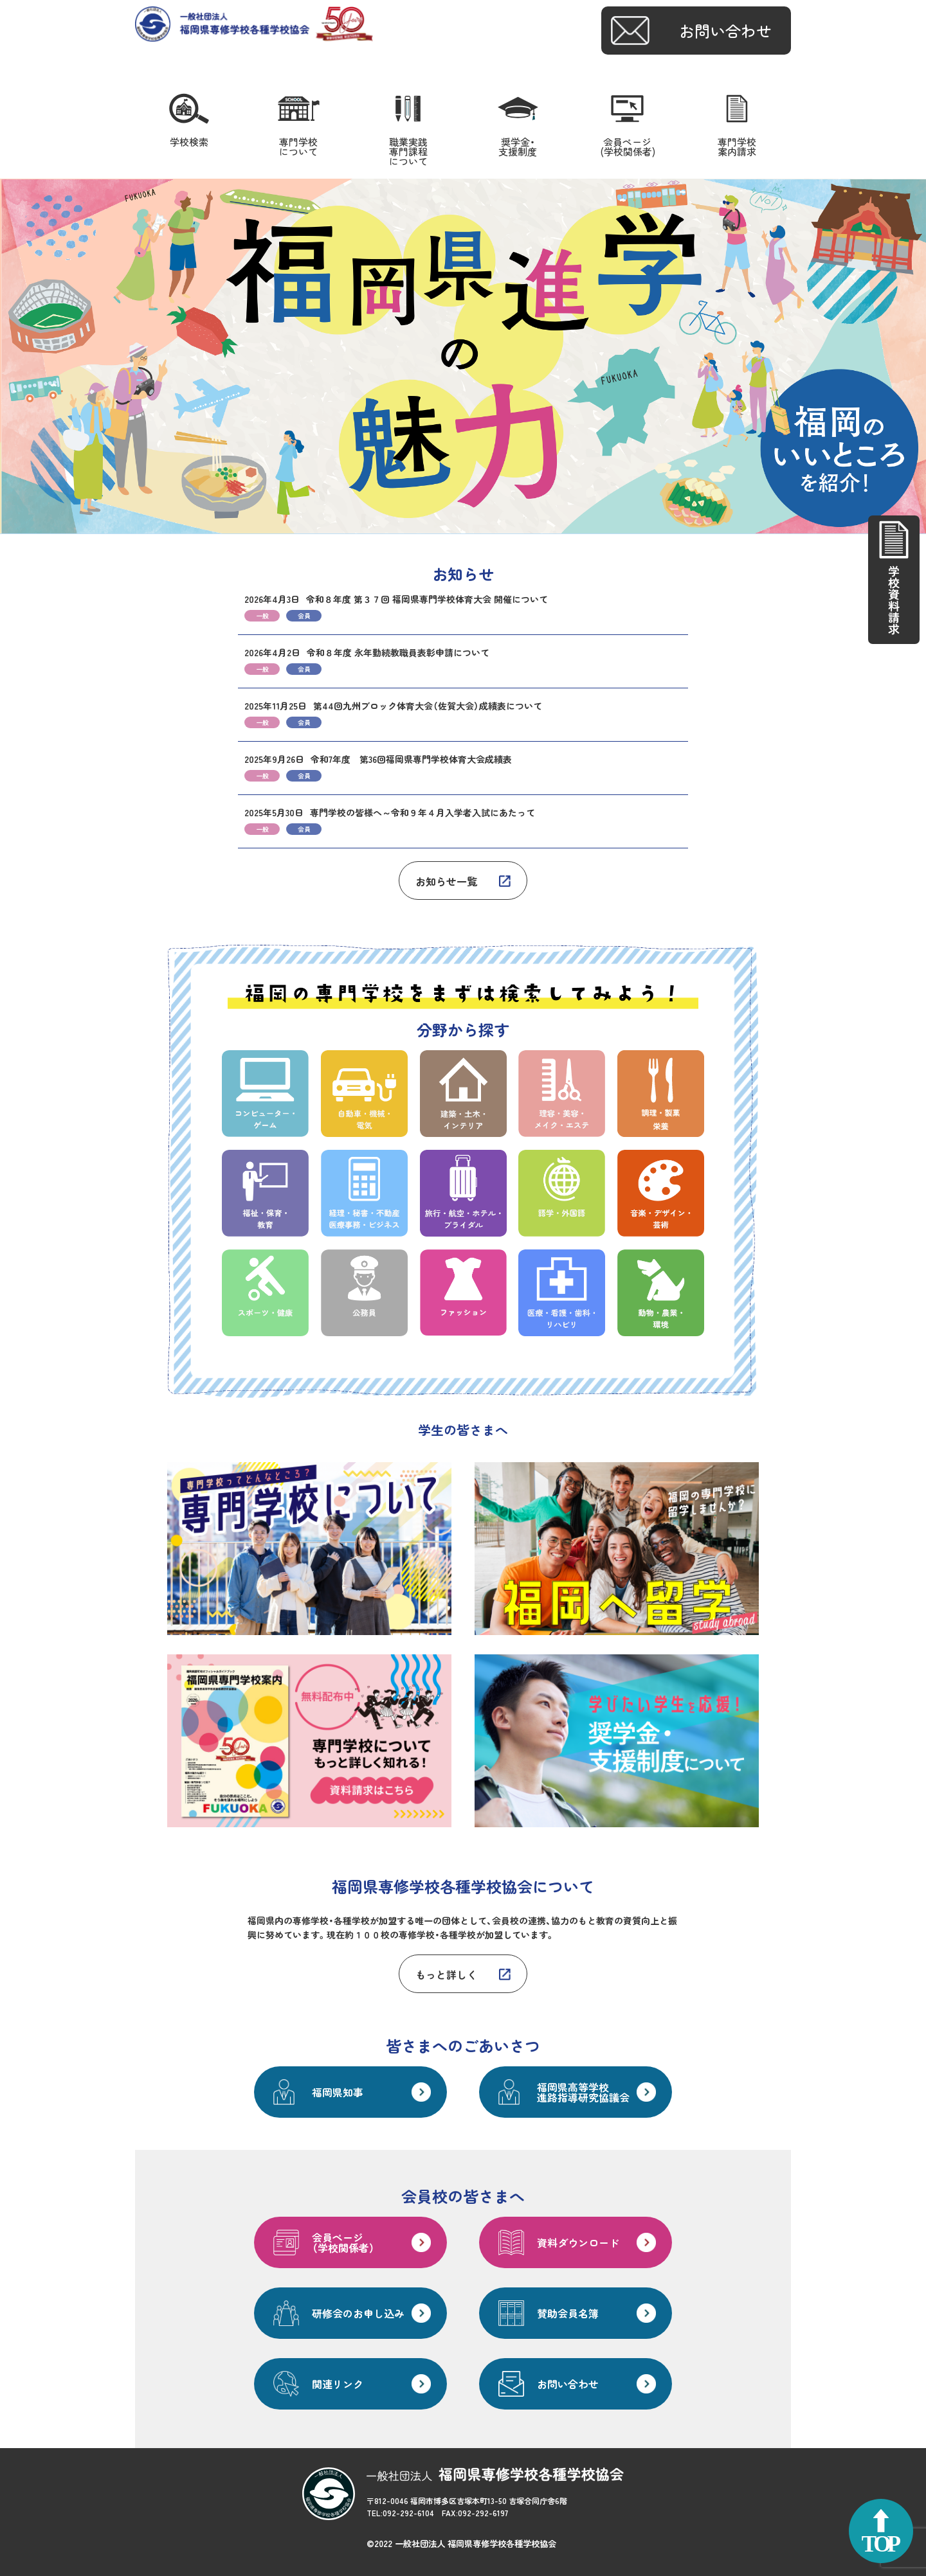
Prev (16, 356)
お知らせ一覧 (446, 881)
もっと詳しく (446, 1974)
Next (909, 356)
